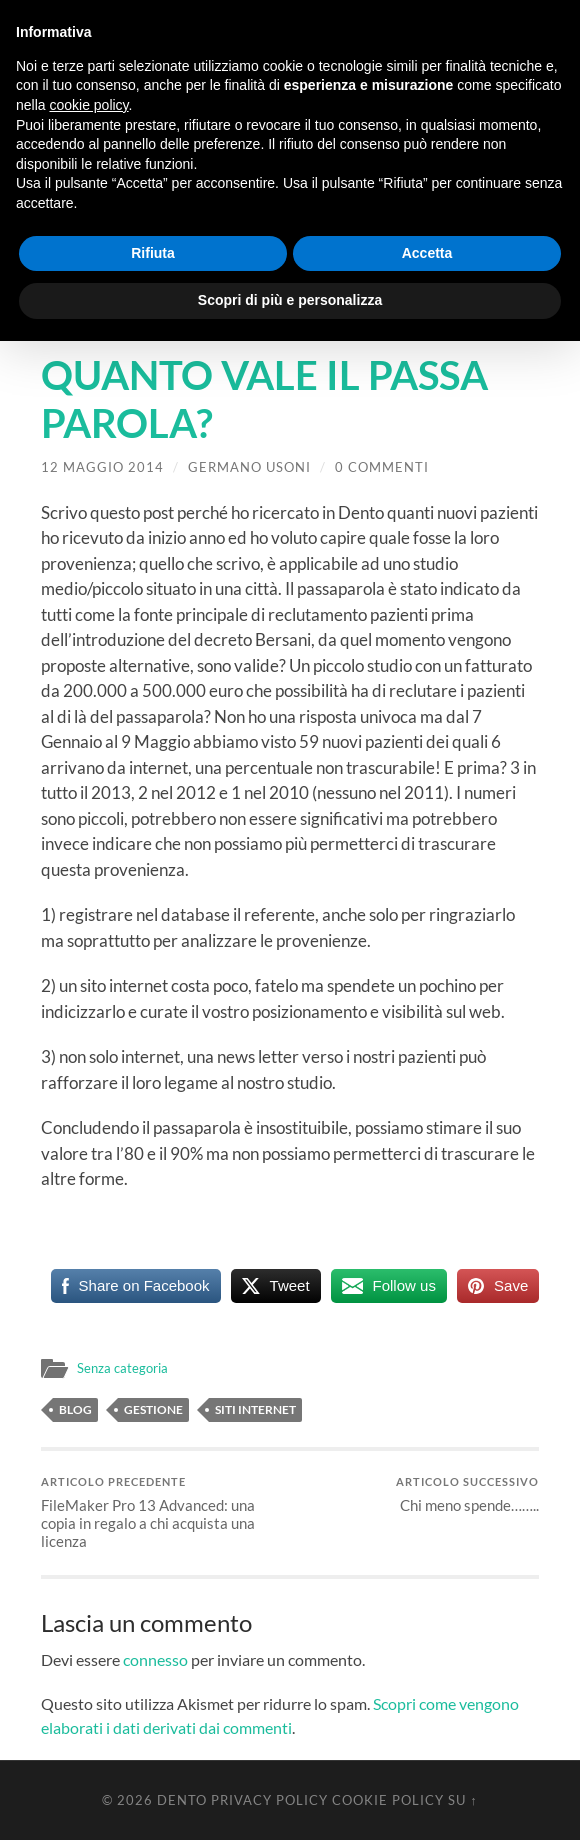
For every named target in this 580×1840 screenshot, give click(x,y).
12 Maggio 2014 (102, 467)
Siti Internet (255, 1409)
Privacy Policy (269, 1800)
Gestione (153, 1409)
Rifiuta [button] (153, 253)
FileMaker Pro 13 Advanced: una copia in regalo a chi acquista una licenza (163, 1512)
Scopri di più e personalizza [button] (290, 300)
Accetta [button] (427, 253)
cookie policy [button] (88, 105)
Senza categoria (125, 1368)
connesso (155, 1659)
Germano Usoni (249, 467)
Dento (182, 1800)
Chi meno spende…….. (467, 1494)
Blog (75, 1409)
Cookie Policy (388, 1800)
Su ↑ (462, 1800)
